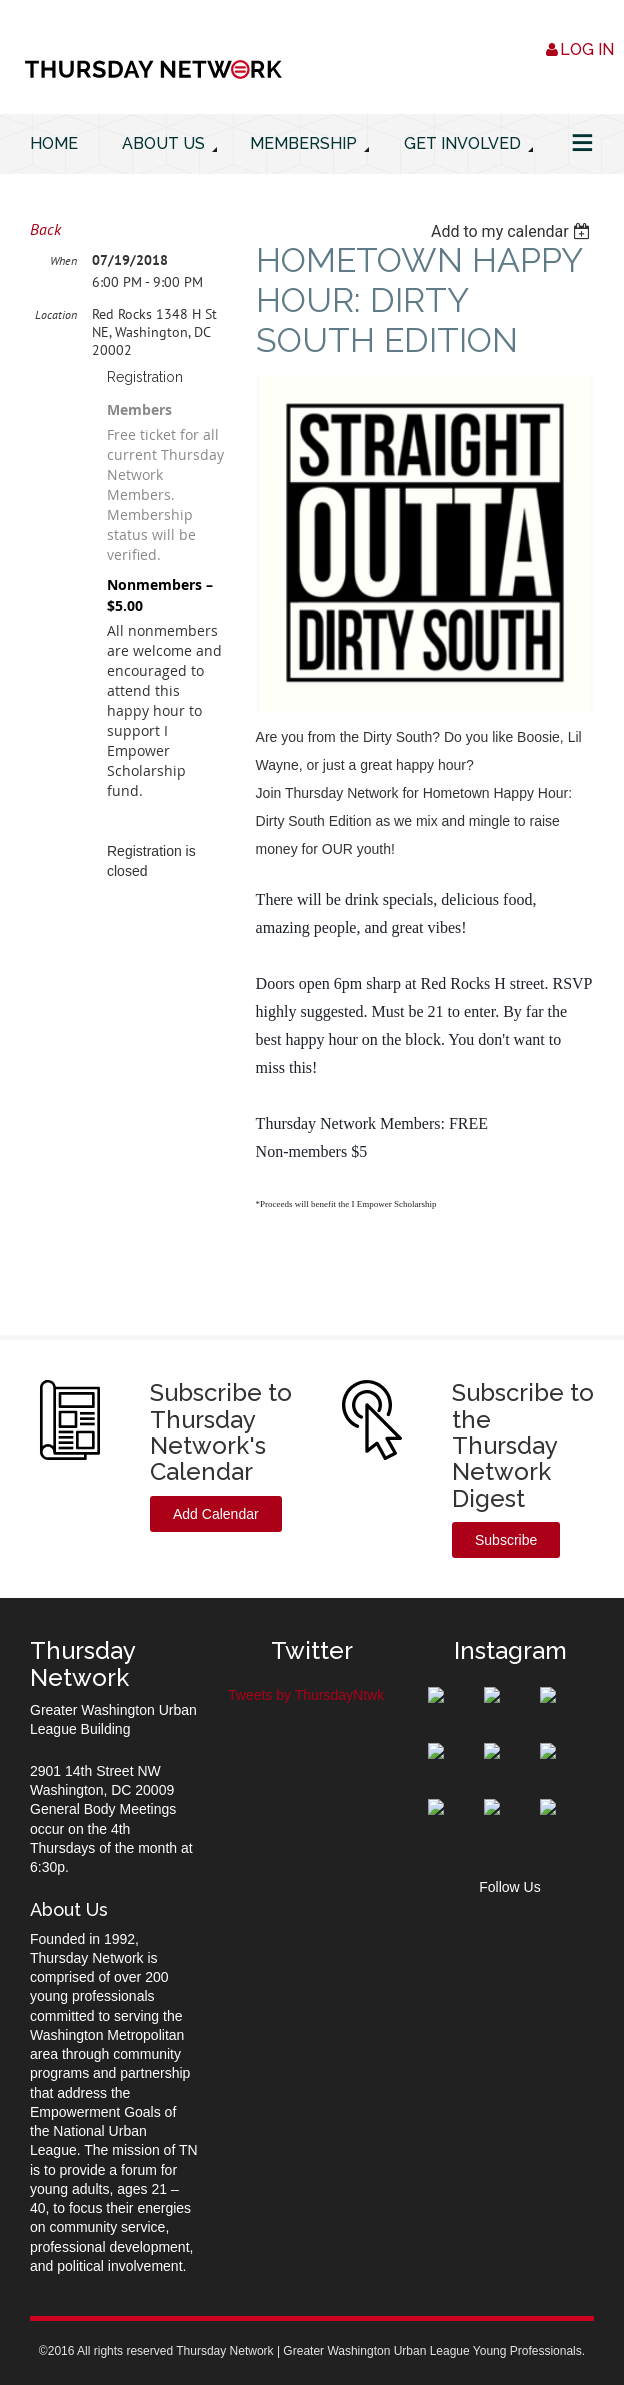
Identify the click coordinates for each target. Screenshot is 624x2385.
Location (56, 314)
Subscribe (506, 1540)
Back (45, 229)
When (63, 260)
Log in (587, 49)
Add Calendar (216, 1514)
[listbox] (512, 231)
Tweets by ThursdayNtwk (306, 1695)
